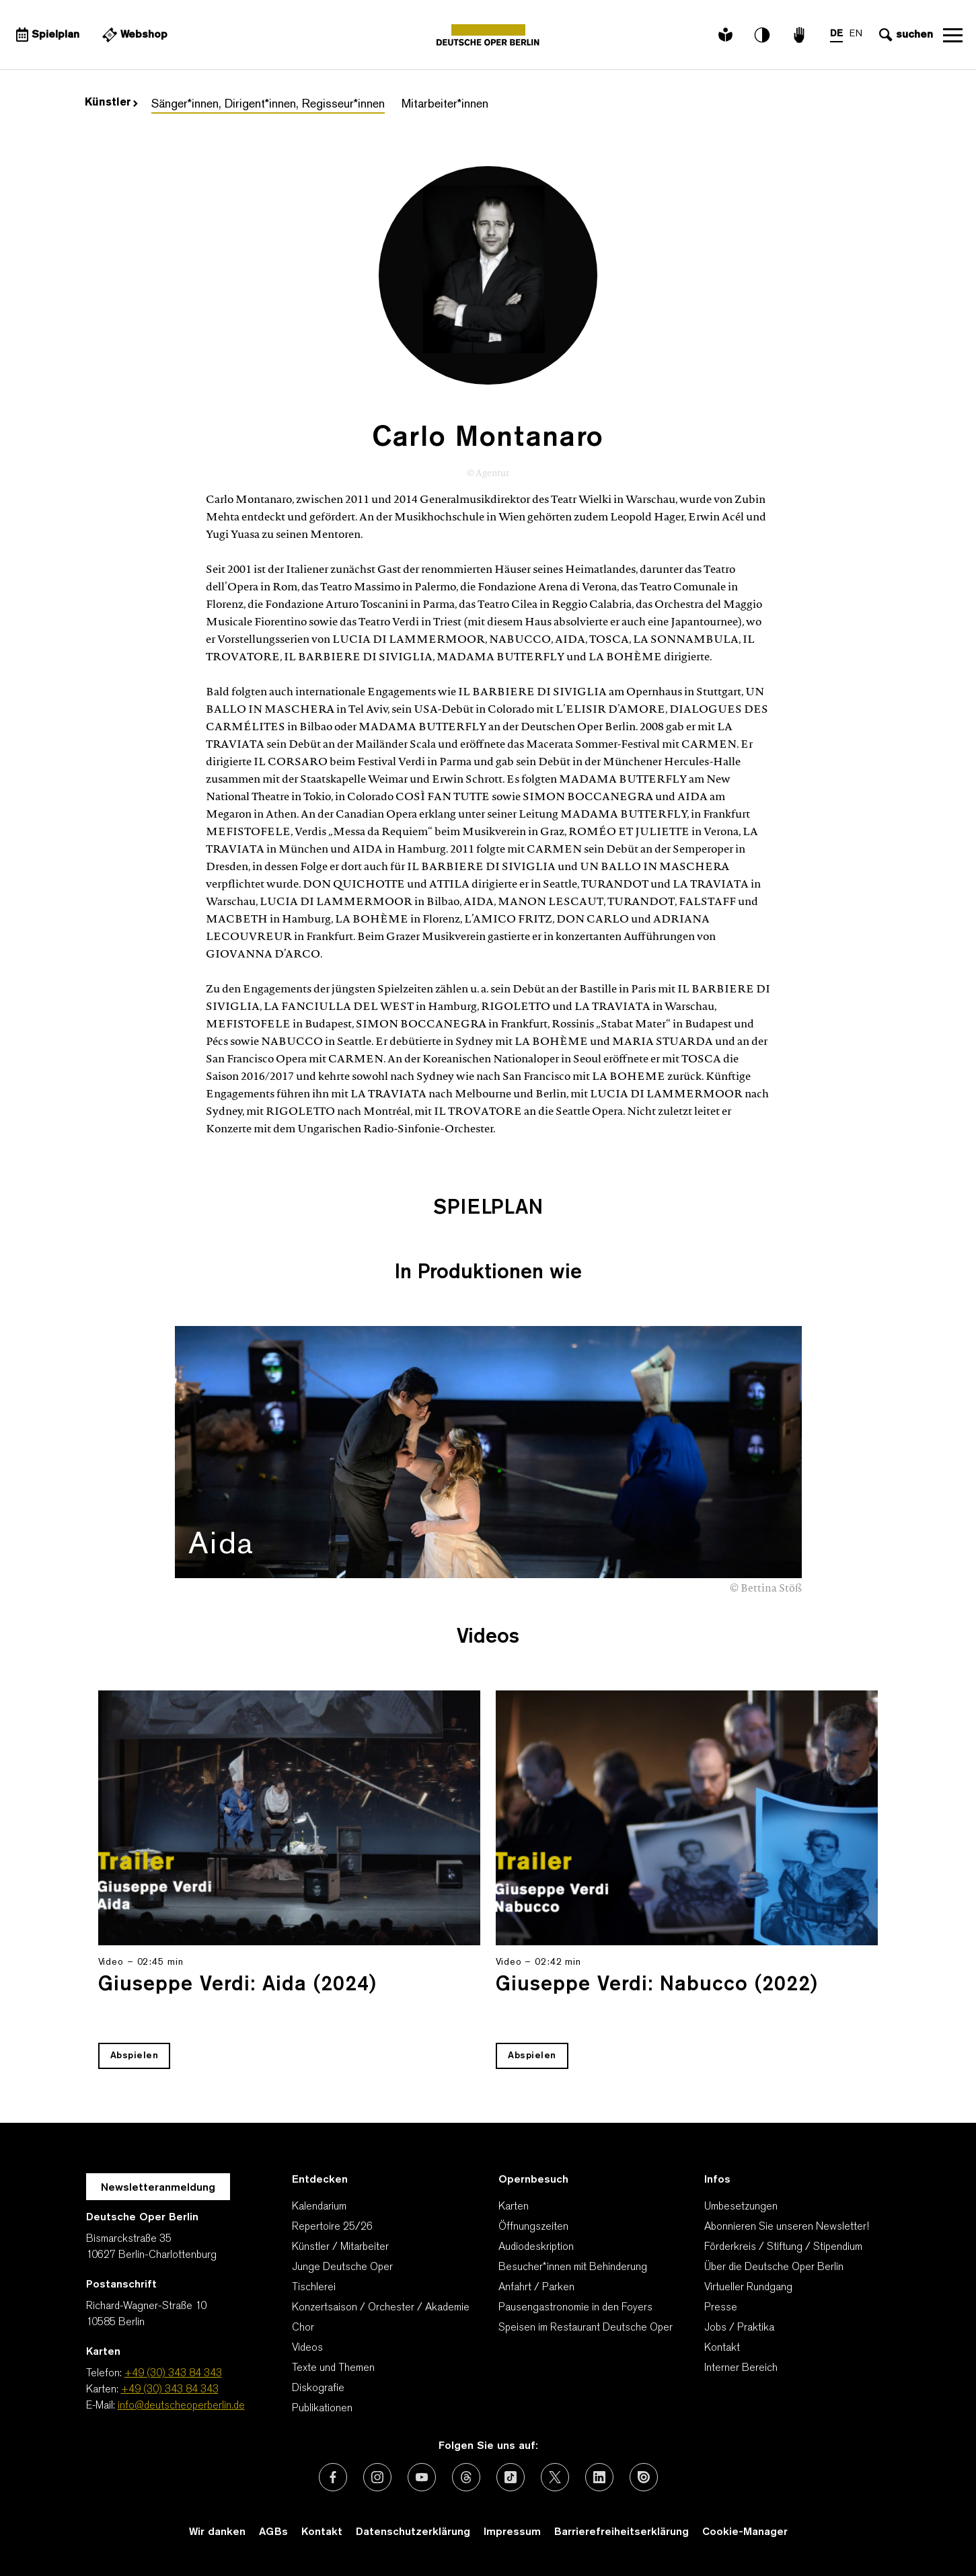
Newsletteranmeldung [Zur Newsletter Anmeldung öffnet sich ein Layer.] (158, 2188)
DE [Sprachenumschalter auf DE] (835, 34)
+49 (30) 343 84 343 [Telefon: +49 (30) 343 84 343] (173, 2373)
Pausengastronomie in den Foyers (575, 2307)
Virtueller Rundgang (748, 2287)
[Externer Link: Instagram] (377, 2477)
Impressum (512, 2532)
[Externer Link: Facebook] (333, 2477)
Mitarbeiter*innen (445, 104)
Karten (513, 2206)
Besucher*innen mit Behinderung (572, 2267)
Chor (303, 2328)
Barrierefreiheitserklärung (621, 2532)
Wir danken (217, 2532)
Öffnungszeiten (533, 2227)
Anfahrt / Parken (536, 2287)
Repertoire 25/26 (332, 2227)
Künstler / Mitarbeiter (340, 2247)
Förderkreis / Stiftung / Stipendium (783, 2247)
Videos (307, 2348)
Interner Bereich (741, 2368)
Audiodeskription (536, 2247)
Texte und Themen (333, 2368)
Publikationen (322, 2408)
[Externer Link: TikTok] (510, 2477)
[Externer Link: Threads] (466, 2477)
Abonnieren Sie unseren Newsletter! (786, 2227)
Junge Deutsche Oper (342, 2267)
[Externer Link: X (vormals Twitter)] (554, 2477)
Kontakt (722, 2348)
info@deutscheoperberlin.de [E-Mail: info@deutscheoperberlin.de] (181, 2406)
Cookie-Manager (745, 2532)
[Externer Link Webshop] (134, 35)
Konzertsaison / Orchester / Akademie (381, 2307)
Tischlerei (314, 2287)
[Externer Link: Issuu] (643, 2477)
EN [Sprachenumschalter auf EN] (855, 34)
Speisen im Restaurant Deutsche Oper (585, 2328)
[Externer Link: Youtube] (421, 2477)
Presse (720, 2307)
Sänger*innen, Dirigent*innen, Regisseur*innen (268, 104)
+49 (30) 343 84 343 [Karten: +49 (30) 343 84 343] (170, 2389)
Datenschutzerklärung (413, 2532)
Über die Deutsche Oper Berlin (773, 2267)
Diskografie (318, 2388)
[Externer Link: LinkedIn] (599, 2477)
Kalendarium (319, 2206)
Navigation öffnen (952, 35)
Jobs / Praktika (739, 2328)
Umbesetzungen (741, 2206)
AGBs (273, 2532)
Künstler (111, 102)
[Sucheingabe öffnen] (903, 35)
